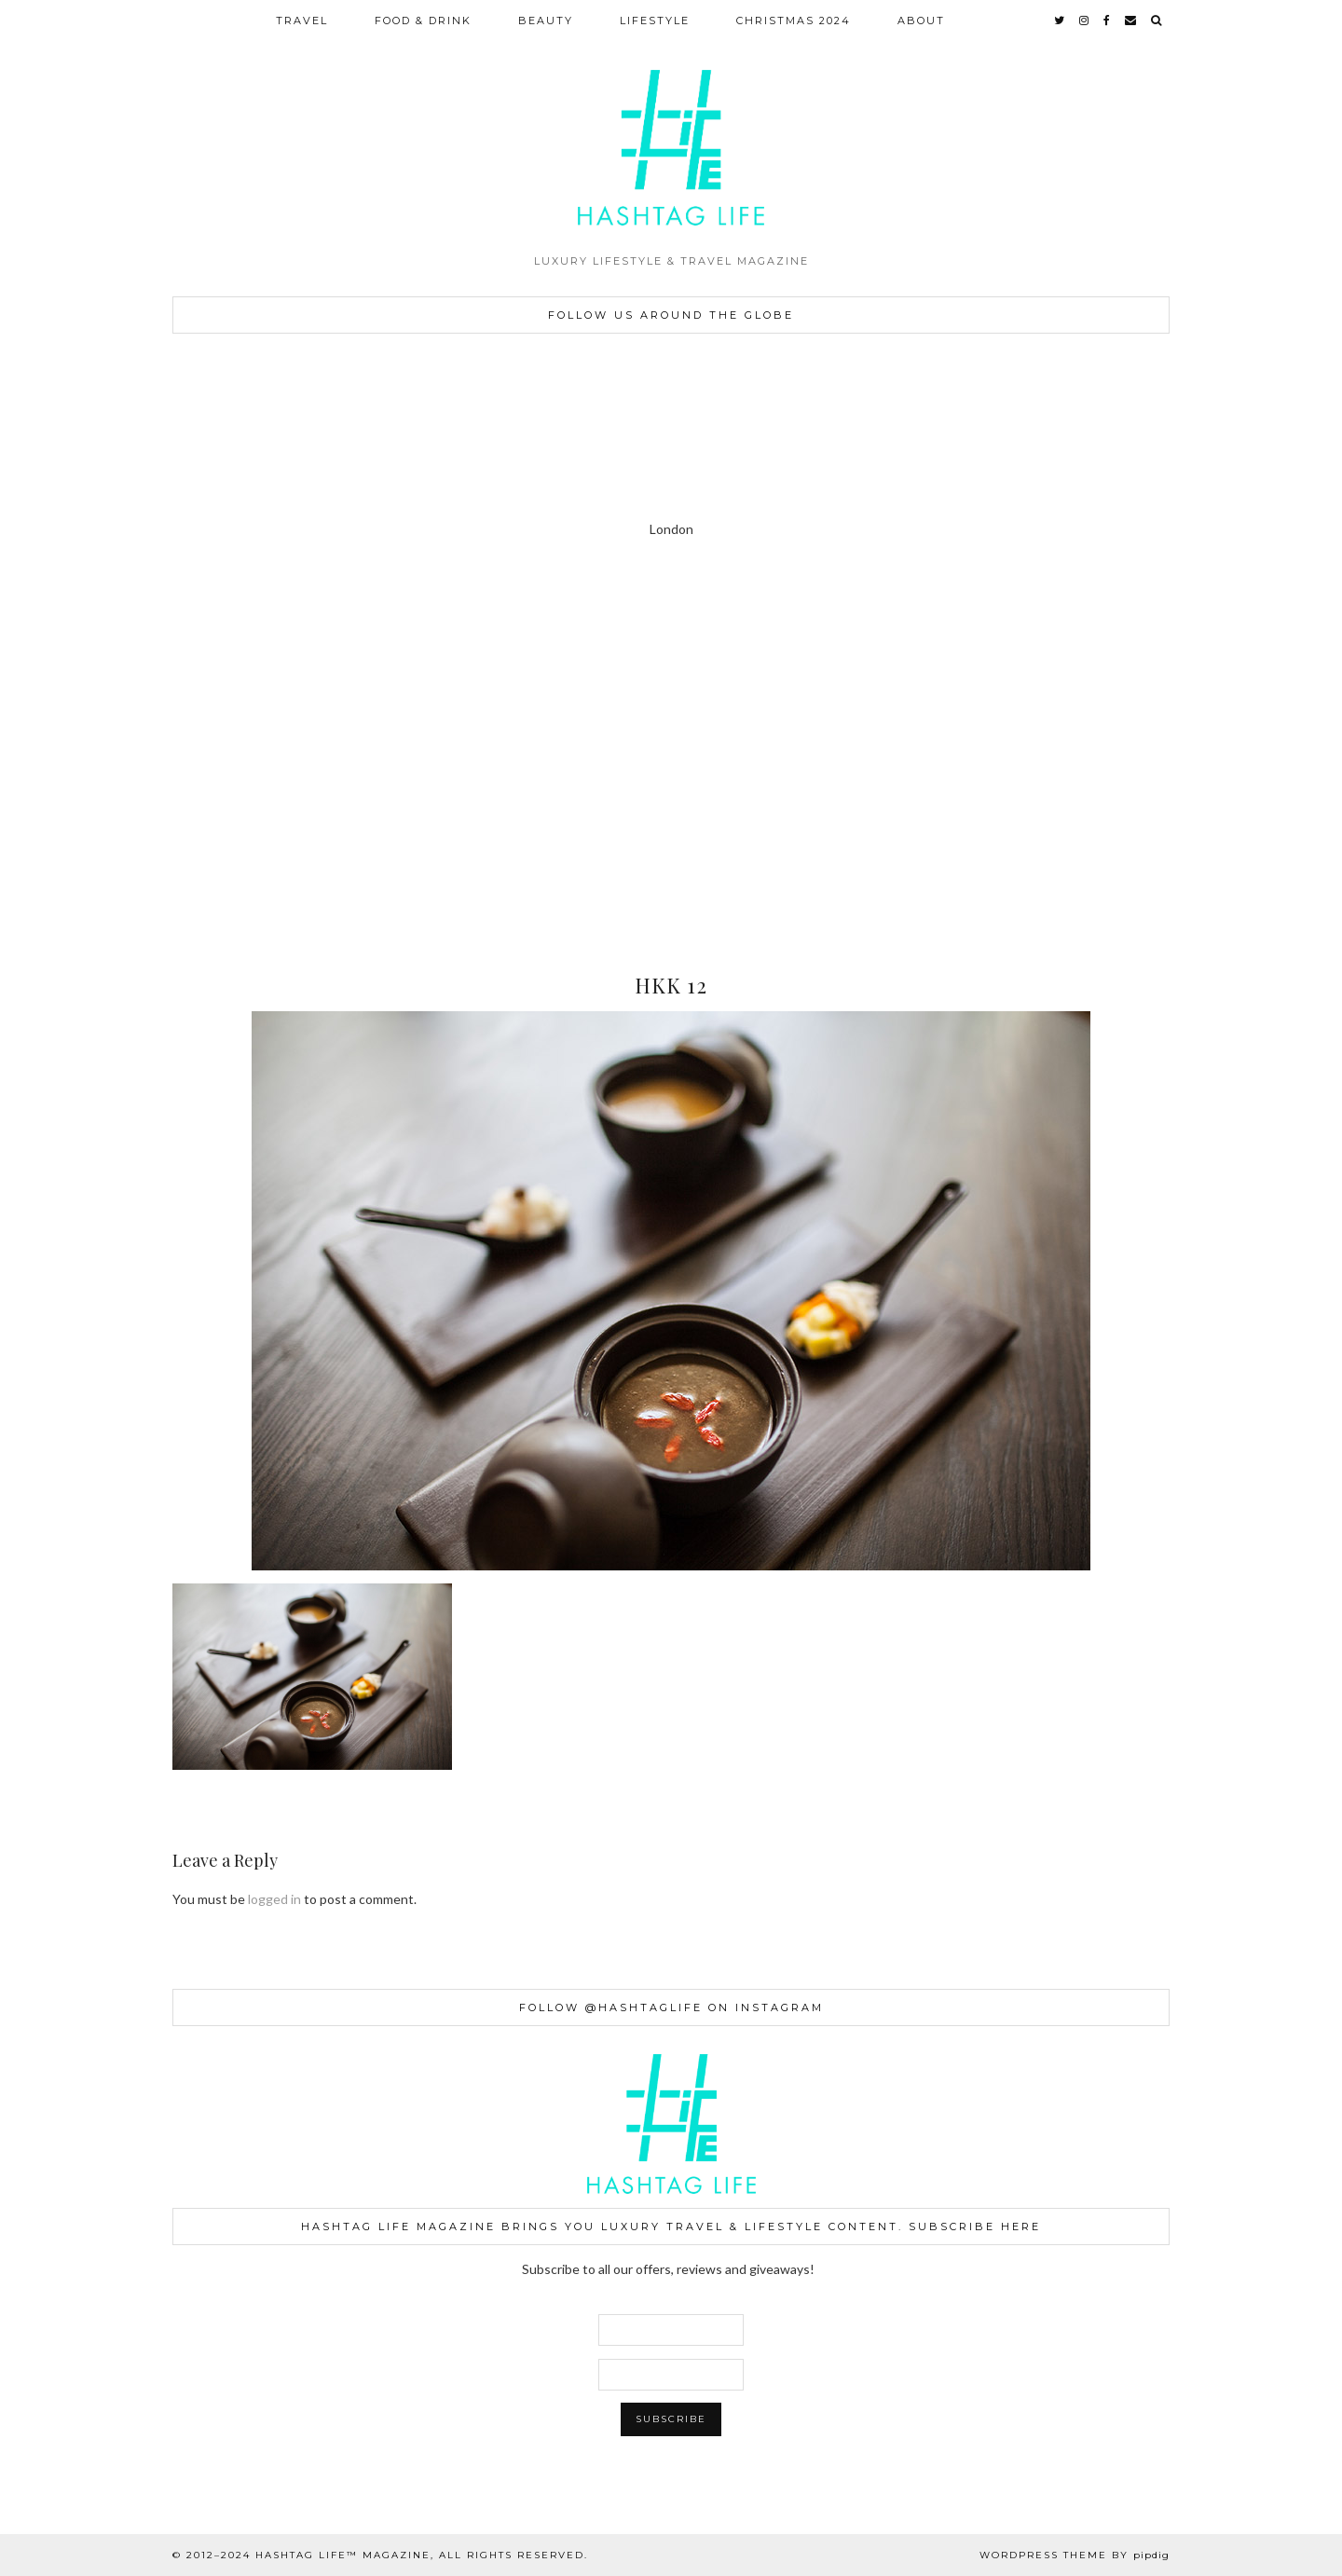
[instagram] (1084, 20)
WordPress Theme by (1074, 2555)
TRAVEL (302, 20)
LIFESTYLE (655, 20)
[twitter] (1060, 20)
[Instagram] (84, 670)
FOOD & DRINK (423, 20)
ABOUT (921, 20)
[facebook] (1107, 20)
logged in (274, 1899)
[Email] (1131, 20)
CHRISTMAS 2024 (793, 20)
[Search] (1157, 20)
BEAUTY (545, 20)
